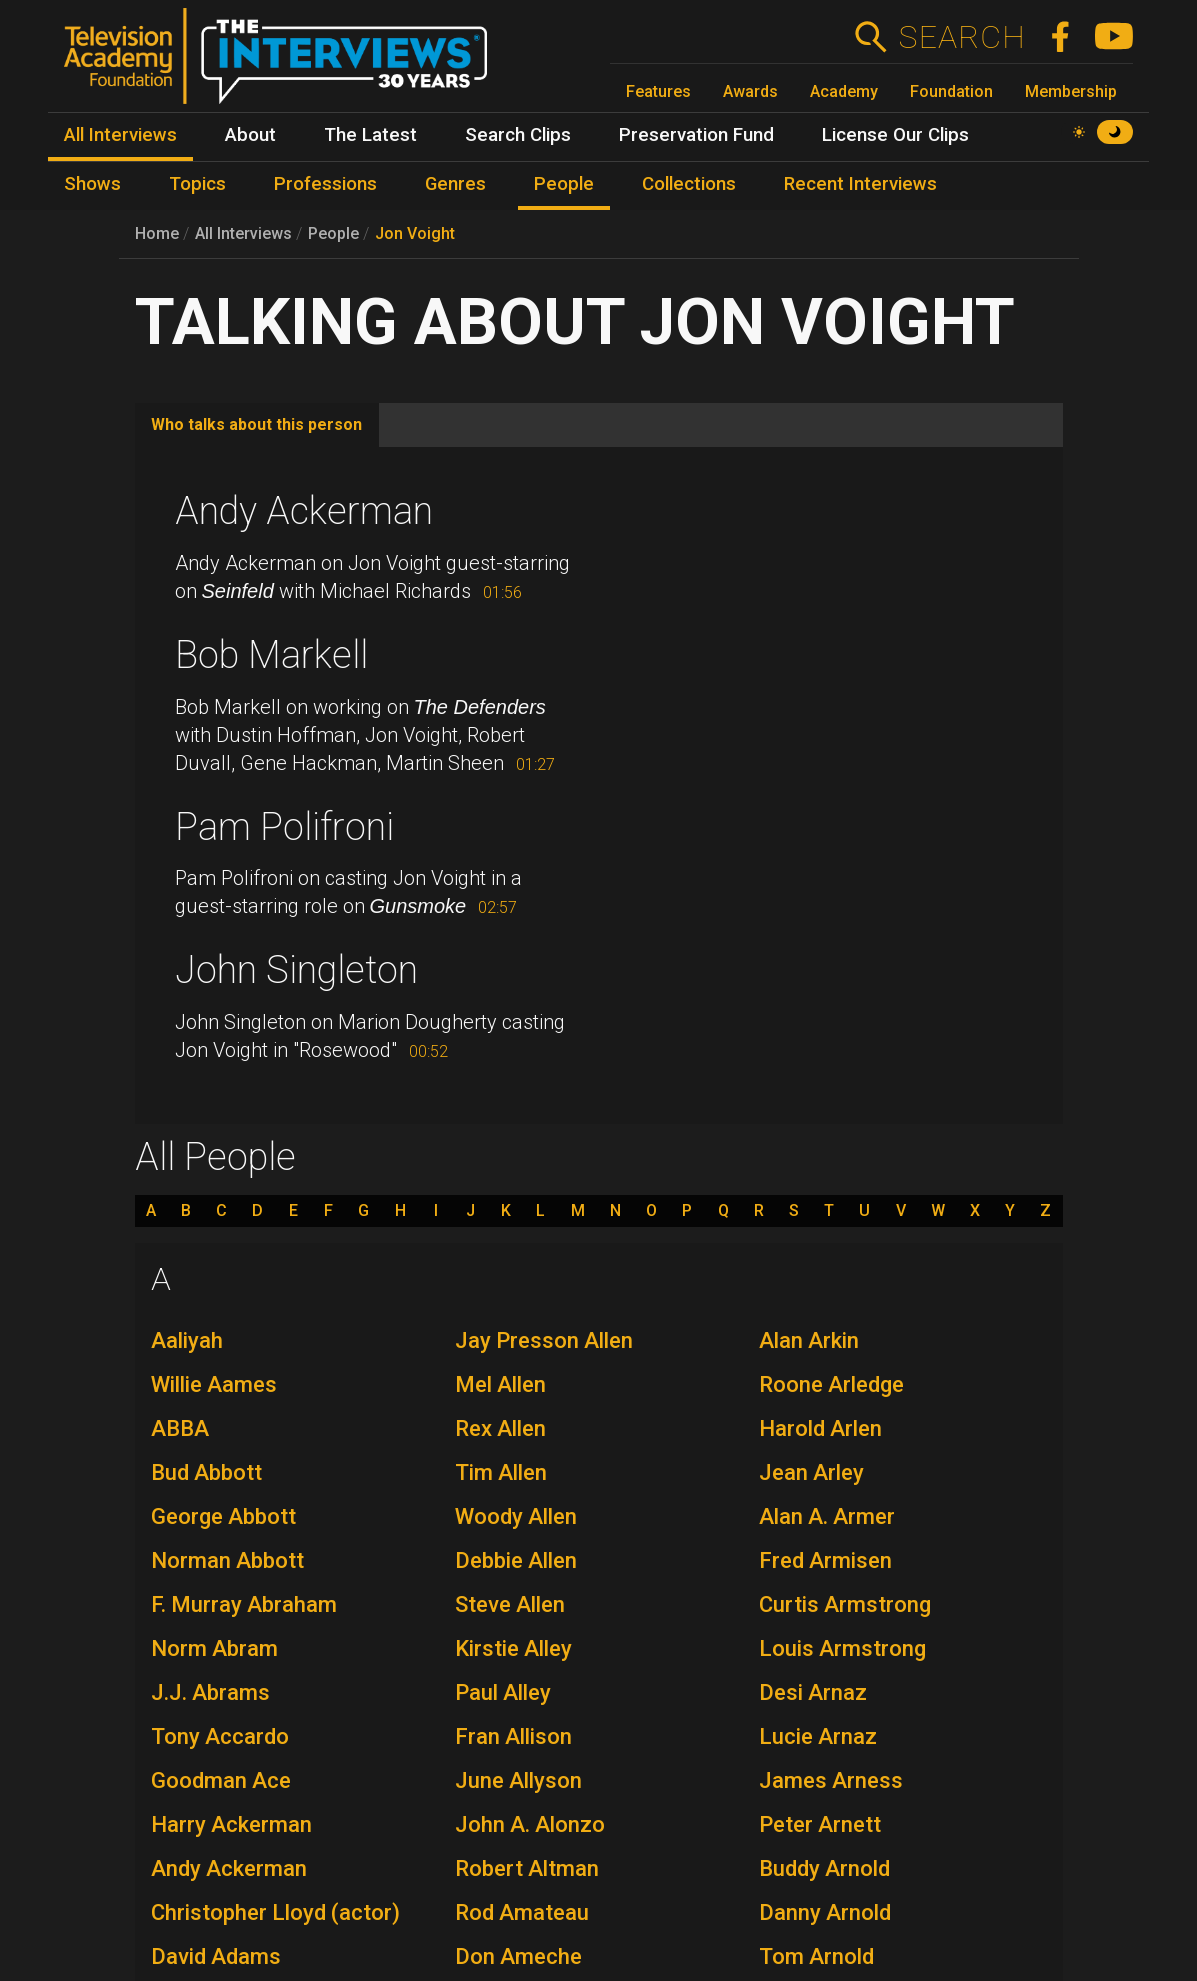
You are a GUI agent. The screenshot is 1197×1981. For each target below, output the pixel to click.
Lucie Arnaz (818, 1736)
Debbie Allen (516, 1560)
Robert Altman (527, 1868)
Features (658, 91)
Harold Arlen (820, 1428)
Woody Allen (516, 1516)
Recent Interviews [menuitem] (860, 184)
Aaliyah (187, 1340)
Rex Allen (500, 1428)
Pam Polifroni (284, 827)
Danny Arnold (825, 1912)
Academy (844, 91)
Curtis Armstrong (845, 1604)
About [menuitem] (250, 135)
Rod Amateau (522, 1912)
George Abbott (223, 1516)
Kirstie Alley (513, 1648)
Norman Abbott (227, 1560)
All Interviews (243, 233)
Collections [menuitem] (689, 184)
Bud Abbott (206, 1472)
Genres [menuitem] (455, 184)
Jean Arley (811, 1472)
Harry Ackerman (231, 1824)
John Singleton (296, 970)
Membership (1071, 91)
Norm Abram (214, 1648)
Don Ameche (518, 1956)
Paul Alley (503, 1692)
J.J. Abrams (210, 1692)
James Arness (831, 1780)
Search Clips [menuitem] (518, 135)
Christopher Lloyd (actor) (275, 1912)
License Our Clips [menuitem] (895, 135)
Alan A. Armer (827, 1516)
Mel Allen (500, 1384)
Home (157, 233)
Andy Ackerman (304, 511)
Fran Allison (513, 1736)
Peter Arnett (820, 1824)
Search (961, 37)
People (333, 233)
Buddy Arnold (824, 1868)
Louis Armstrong (842, 1648)
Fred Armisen (825, 1560)
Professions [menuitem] (325, 184)
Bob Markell (271, 655)
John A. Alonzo (530, 1824)
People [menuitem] (564, 184)
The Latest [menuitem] (370, 135)
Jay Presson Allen (544, 1340)
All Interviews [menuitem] (120, 135)
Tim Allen (501, 1472)
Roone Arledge (831, 1384)
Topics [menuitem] (197, 184)
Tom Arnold (816, 1956)
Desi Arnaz (813, 1692)
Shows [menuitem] (92, 184)
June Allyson (518, 1780)
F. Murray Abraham (244, 1604)
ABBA (180, 1428)
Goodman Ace (221, 1780)
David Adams (216, 1956)
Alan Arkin (809, 1340)
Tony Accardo (220, 1736)
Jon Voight (415, 233)
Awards (750, 91)
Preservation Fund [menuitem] (696, 135)
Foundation (951, 91)
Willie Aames (214, 1384)
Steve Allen (510, 1604)
